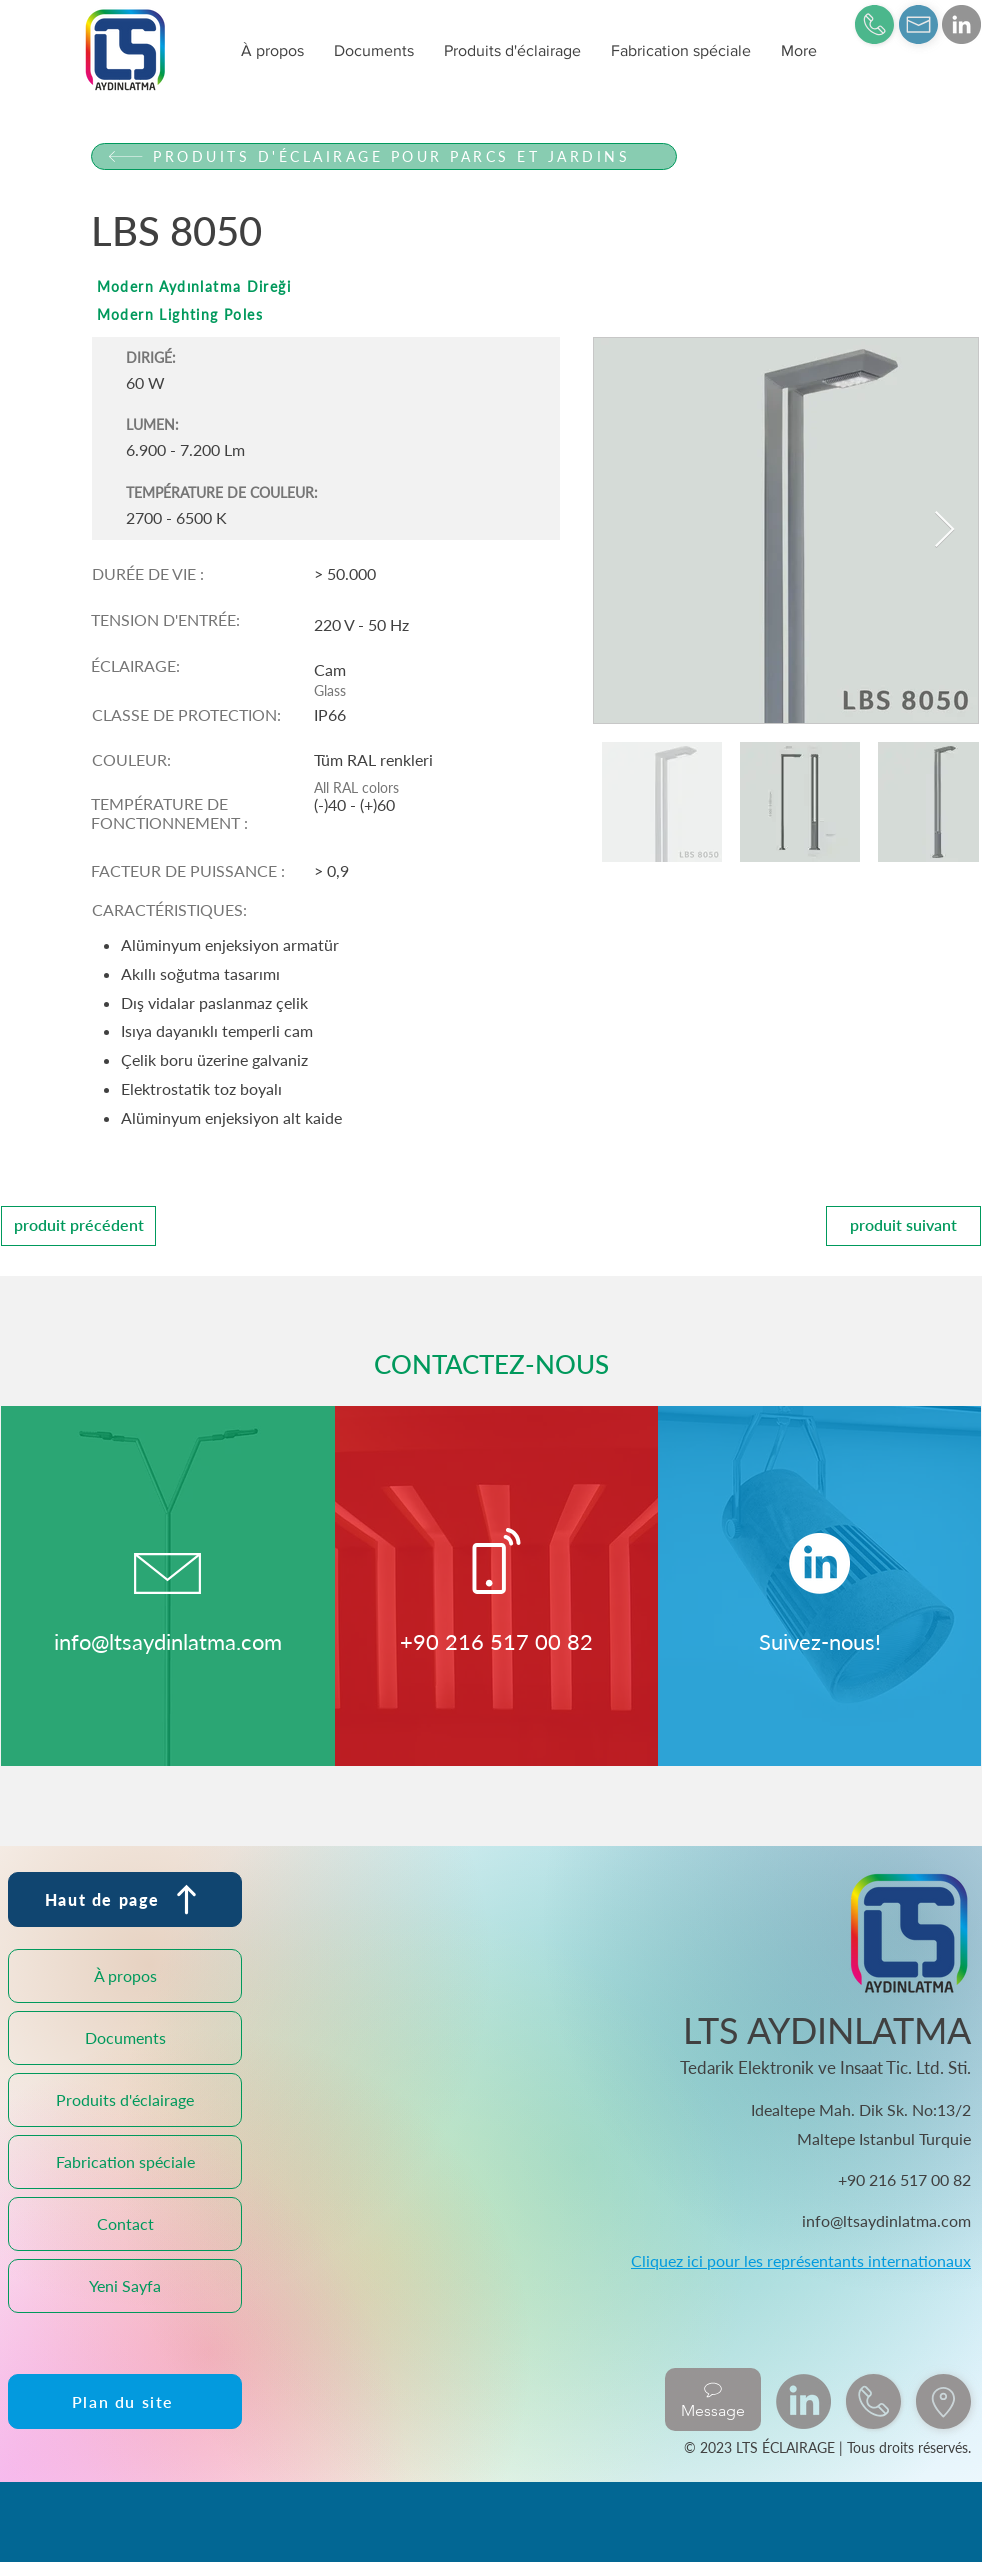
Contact (125, 2223)
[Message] (713, 2399)
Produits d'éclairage (125, 2099)
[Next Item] (944, 530)
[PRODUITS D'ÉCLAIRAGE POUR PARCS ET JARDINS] (384, 156)
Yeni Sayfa (125, 2285)
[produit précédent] (78, 1226)
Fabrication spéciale (125, 2161)
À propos (125, 1975)
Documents (125, 2037)
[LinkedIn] (961, 24)
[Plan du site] (125, 2401)
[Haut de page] (125, 1899)
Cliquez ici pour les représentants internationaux (801, 2260)
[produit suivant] (903, 1226)
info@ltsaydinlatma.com (168, 1641)
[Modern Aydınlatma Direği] (384, 286)
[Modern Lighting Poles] (384, 314)
